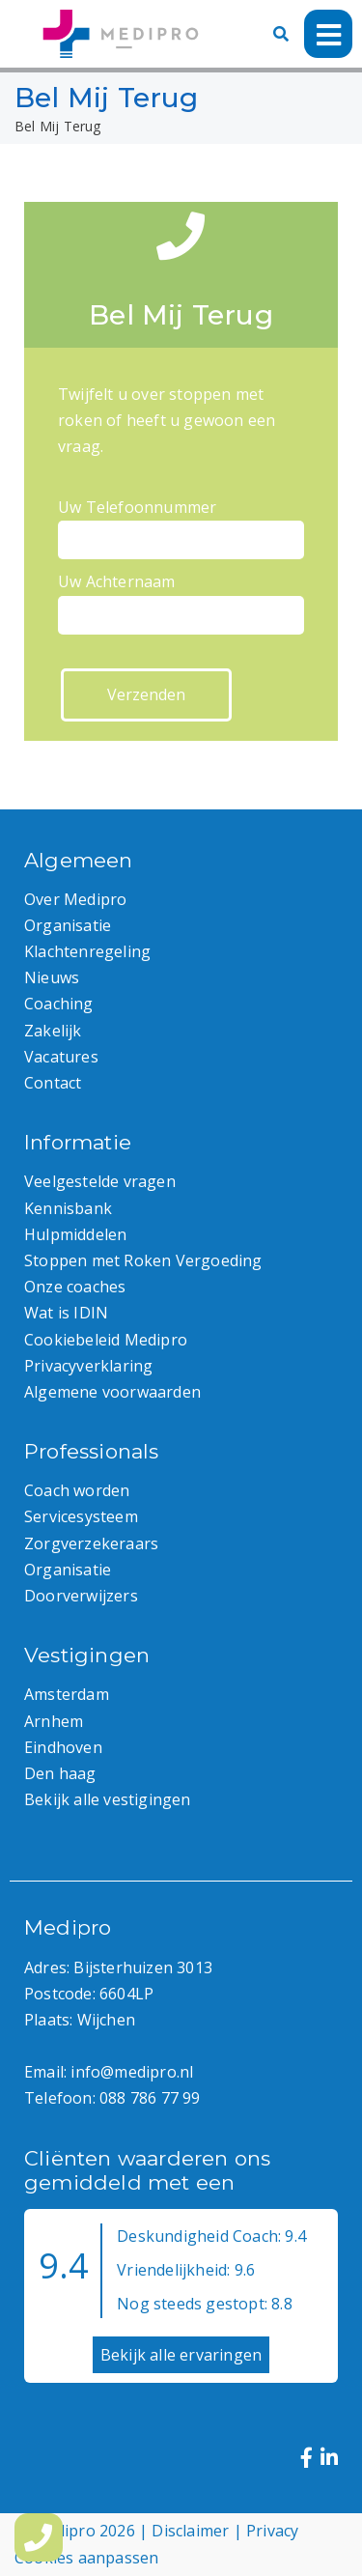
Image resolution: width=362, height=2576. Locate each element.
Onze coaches (74, 1286)
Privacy (272, 2530)
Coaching (59, 1003)
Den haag (60, 1773)
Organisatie (67, 925)
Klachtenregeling (87, 951)
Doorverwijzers (81, 1595)
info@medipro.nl (131, 2071)
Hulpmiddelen (75, 1234)
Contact (52, 1082)
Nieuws (51, 977)
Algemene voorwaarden (112, 1391)
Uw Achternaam (181, 598)
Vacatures (61, 1056)
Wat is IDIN (66, 1312)
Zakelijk (53, 1030)
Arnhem (53, 1721)
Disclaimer (190, 2530)
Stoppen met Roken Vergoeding (143, 1260)
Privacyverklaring (88, 1365)
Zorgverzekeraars (91, 1543)
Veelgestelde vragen (100, 1181)
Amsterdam (66, 1694)
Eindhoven (63, 1747)
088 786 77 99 (150, 2098)
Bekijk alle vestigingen (107, 1799)
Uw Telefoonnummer (181, 523)
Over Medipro (75, 899)
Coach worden (76, 1490)
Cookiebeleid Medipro (105, 1339)
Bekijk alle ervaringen (181, 2354)
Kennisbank (68, 1208)
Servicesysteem (81, 1516)
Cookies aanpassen (86, 2557)
